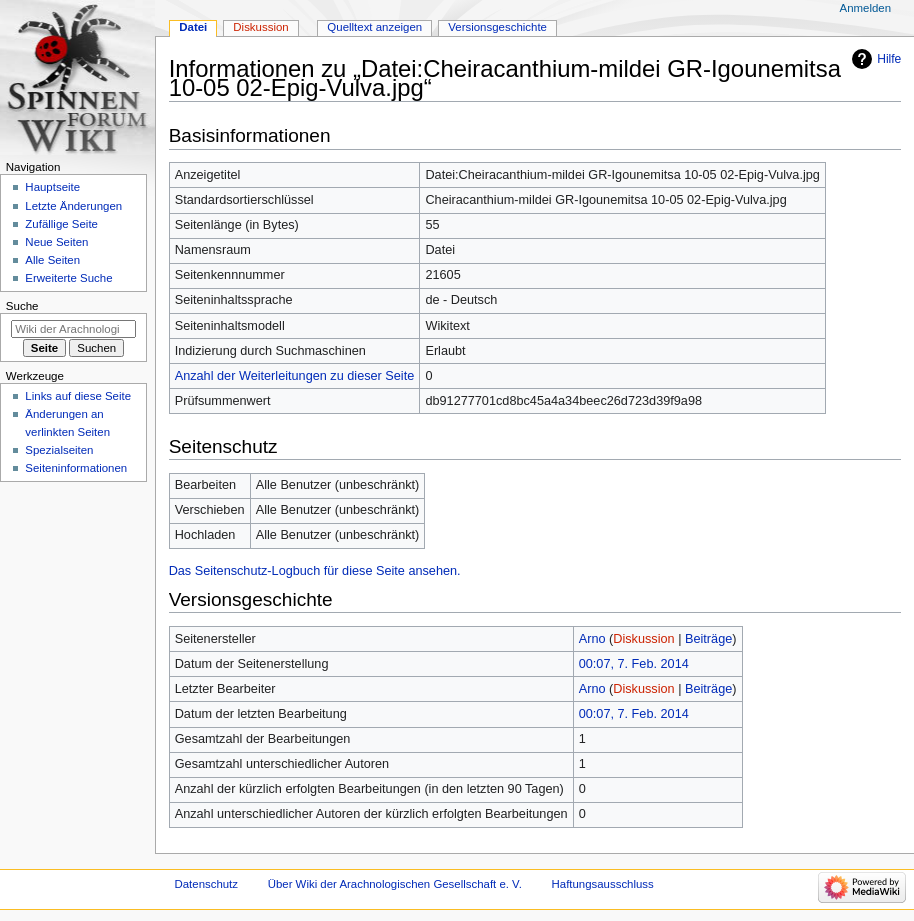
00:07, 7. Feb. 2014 (634, 664)
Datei (193, 27)
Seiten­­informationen (76, 468)
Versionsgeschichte (497, 27)
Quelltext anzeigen (374, 27)
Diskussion (643, 639)
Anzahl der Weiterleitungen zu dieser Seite (295, 376)
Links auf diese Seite (78, 396)
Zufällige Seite (61, 224)
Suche (22, 306)
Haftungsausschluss (603, 884)
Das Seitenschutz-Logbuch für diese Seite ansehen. (315, 571)
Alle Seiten (52, 260)
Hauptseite (52, 187)
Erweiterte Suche (68, 278)
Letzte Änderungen (73, 206)
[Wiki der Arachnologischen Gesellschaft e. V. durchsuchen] (73, 329)
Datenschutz (207, 884)
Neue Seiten (56, 242)
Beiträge (708, 639)
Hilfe (889, 59)
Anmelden (866, 8)
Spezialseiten (59, 450)
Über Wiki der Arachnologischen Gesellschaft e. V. (395, 884)
